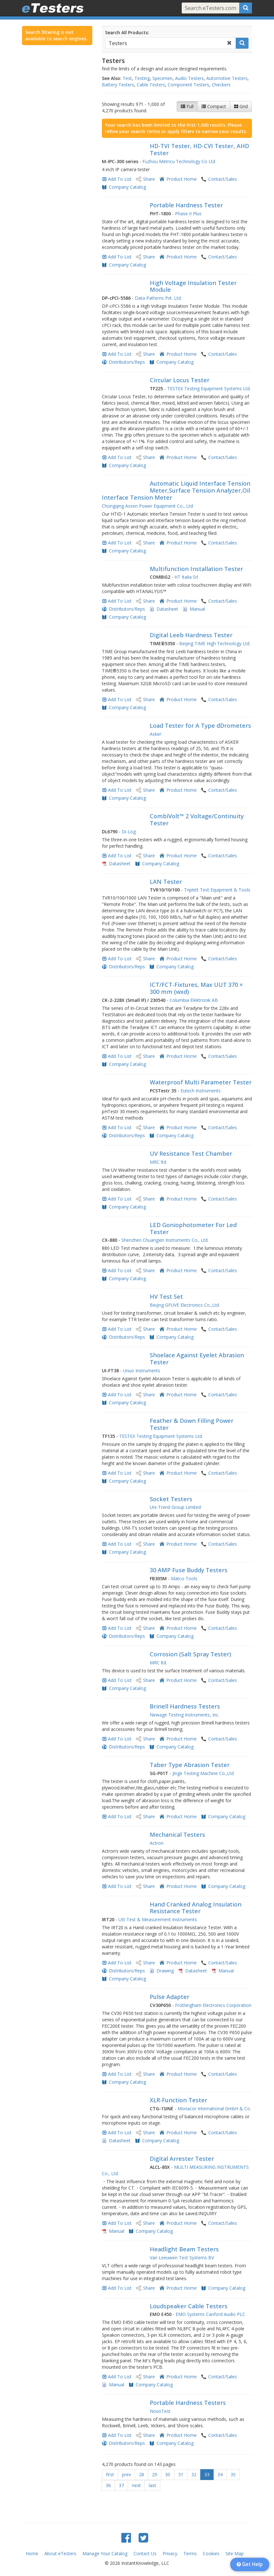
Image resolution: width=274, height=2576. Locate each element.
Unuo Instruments (141, 1370)
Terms (190, 2553)
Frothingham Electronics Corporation (213, 2005)
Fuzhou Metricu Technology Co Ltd (178, 161)
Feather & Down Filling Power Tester (191, 1424)
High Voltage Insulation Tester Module (193, 286)
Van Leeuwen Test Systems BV (182, 2258)
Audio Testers (189, 78)
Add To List (120, 179)
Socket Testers (171, 1499)
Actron (157, 1843)
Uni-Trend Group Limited (175, 1507)
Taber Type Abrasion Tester (190, 1765)
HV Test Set (166, 1296)
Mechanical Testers (177, 1834)
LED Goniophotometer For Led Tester (193, 1228)
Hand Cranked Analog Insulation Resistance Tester (195, 1907)
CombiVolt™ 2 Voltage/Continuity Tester (197, 819)
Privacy (170, 2553)
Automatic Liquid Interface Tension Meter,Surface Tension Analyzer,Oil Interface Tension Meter (176, 490)
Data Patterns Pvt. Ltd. (158, 298)
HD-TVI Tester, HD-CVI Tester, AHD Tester (199, 149)
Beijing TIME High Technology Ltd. (214, 643)
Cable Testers (151, 85)
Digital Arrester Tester (182, 2158)
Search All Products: (127, 32)
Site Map (234, 2553)
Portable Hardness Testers (188, 2402)
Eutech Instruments (200, 1091)
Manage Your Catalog (104, 2553)
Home (32, 2553)
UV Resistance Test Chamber (191, 1153)
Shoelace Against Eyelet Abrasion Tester (197, 1358)
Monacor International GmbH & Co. (214, 2108)
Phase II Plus (188, 213)
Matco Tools (184, 1578)
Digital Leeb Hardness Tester (191, 635)
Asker (155, 734)
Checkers (221, 85)
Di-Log (129, 831)
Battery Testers (118, 85)
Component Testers (188, 85)
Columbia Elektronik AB (194, 1000)
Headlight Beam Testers (184, 2249)
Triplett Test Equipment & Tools (217, 890)
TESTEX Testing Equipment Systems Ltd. (209, 388)
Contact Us (144, 2553)
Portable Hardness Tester (186, 205)
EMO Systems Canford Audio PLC (210, 2314)
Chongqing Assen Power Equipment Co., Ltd (147, 506)
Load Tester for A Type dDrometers (200, 725)
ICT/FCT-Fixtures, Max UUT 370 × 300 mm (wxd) (196, 988)
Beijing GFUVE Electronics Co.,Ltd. (185, 1305)
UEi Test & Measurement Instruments (157, 1919)
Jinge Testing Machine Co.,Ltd (203, 1773)
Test (127, 78)
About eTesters (60, 2553)
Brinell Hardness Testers (185, 1706)
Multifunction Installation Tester (196, 569)
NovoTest (160, 2411)
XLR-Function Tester (178, 2100)
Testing (142, 78)
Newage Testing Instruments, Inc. (184, 1715)
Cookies (211, 2553)
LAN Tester (166, 881)
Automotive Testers (226, 78)
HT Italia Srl (186, 577)
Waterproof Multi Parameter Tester (201, 1082)
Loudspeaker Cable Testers (188, 2306)
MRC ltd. (158, 1162)
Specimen (162, 78)
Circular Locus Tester (179, 380)
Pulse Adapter (169, 1997)
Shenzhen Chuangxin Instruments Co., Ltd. (165, 1240)
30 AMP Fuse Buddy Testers (188, 1570)
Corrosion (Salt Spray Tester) (190, 1654)
